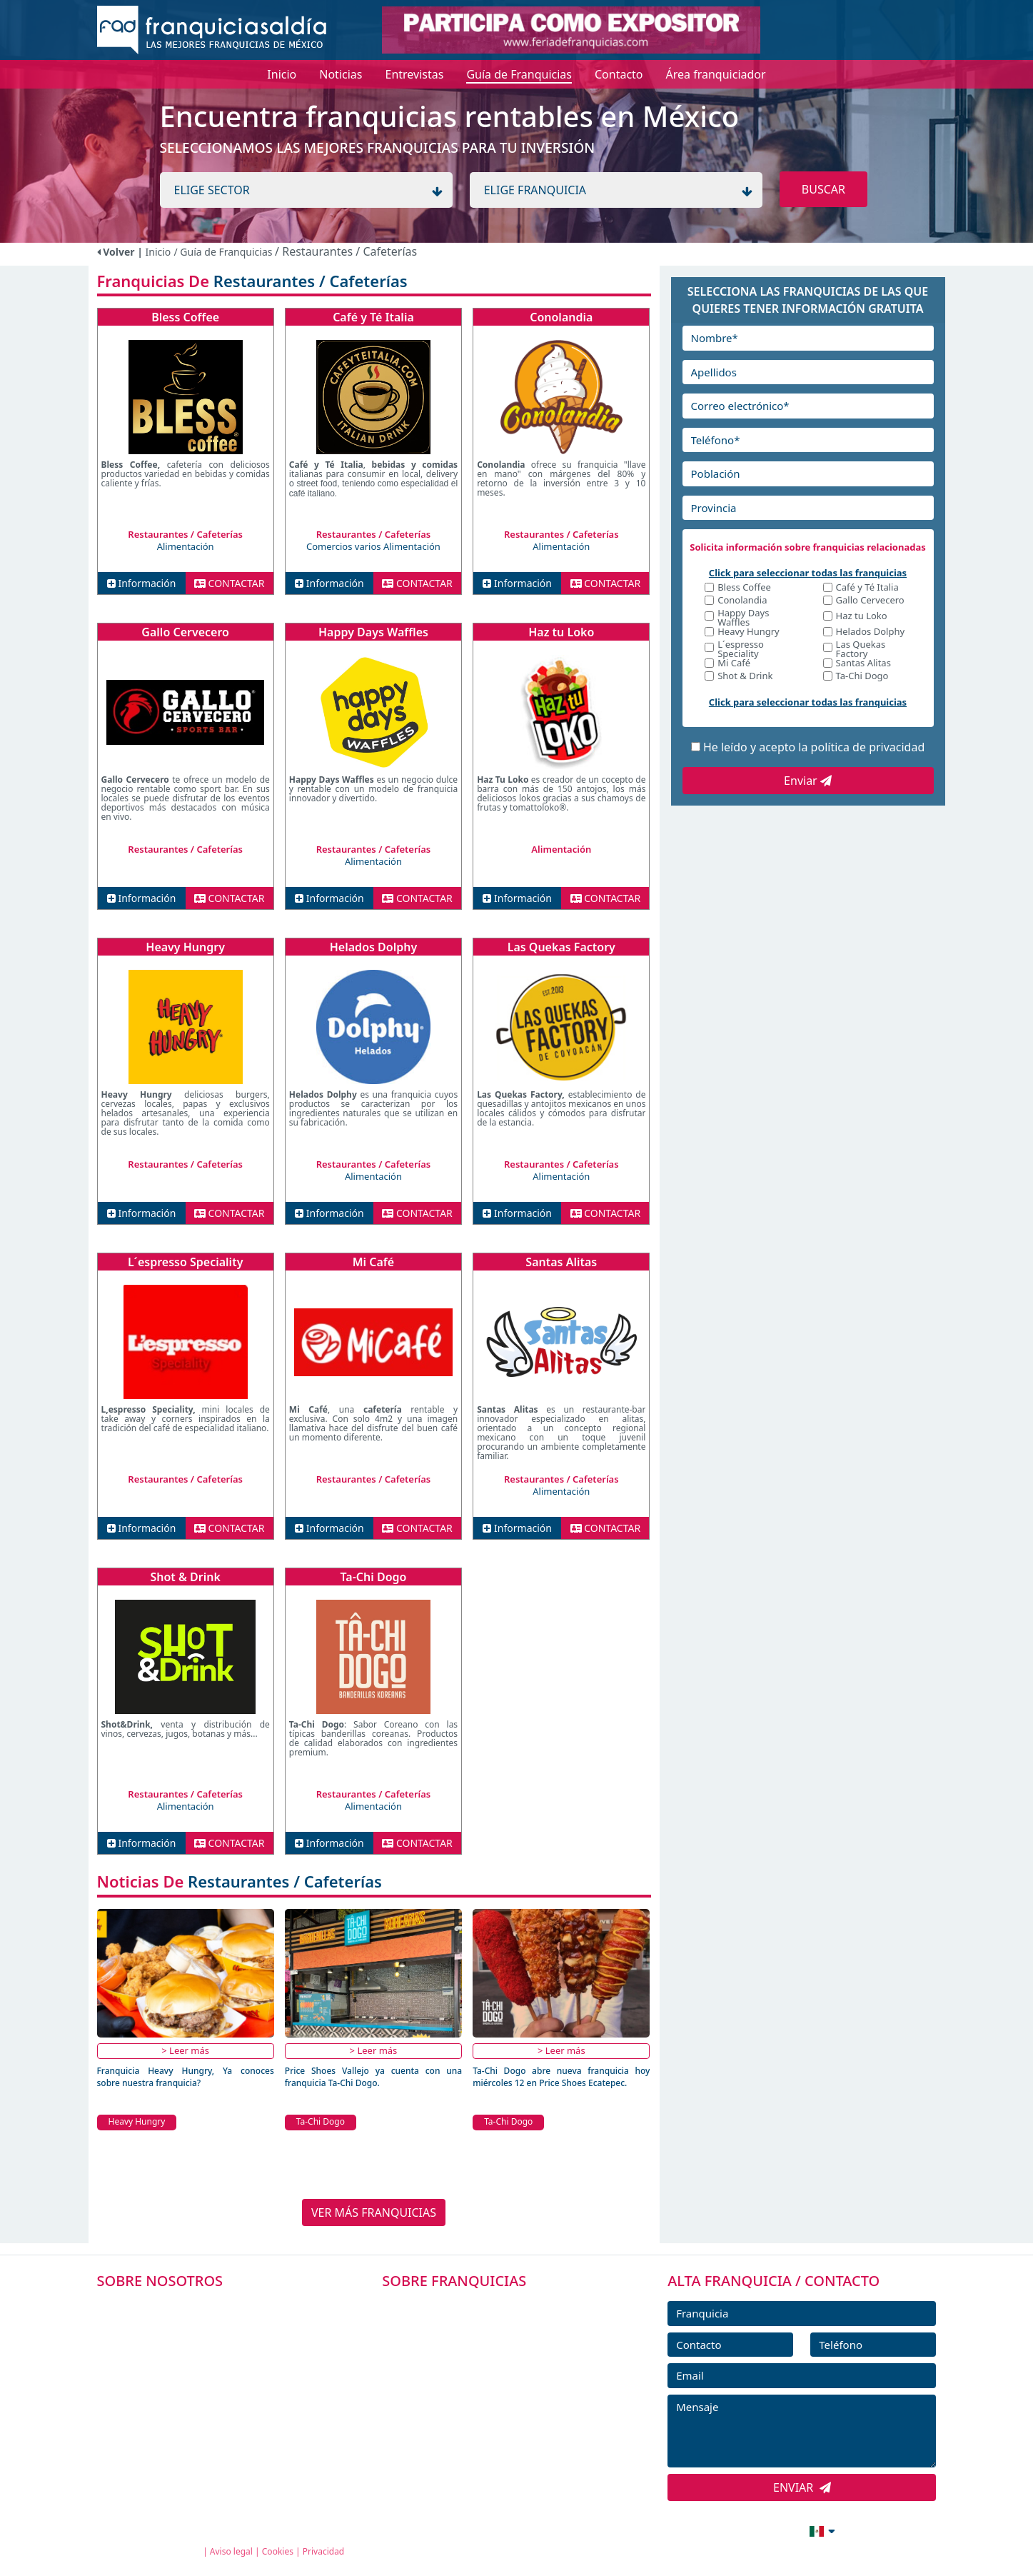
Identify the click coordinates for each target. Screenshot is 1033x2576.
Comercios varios (344, 546)
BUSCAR (823, 189)
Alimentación (185, 546)
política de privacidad (868, 747)
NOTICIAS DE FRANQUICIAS (473, 2403)
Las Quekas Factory (561, 947)
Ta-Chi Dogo (374, 1577)
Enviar (808, 780)
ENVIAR (802, 2487)
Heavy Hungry (185, 947)
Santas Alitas (561, 1262)
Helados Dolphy (373, 947)
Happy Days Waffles (373, 632)
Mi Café (373, 1262)
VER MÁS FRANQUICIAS (373, 2212)
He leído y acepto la (813, 747)
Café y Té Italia (373, 317)
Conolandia (561, 317)
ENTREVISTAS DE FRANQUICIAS (482, 2435)
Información (141, 583)
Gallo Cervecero (185, 632)
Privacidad (324, 2551)
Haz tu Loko (561, 632)
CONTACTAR (229, 583)
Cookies (277, 2551)
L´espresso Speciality (185, 1262)
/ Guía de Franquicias (224, 252)
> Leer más (185, 2050)
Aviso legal (231, 2551)
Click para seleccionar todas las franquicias (808, 572)
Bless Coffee (185, 317)
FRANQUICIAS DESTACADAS (473, 2371)
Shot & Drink (185, 1577)
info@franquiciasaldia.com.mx (682, 2529)
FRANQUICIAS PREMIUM (465, 2307)
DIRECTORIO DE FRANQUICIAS (481, 2339)
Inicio (158, 252)
